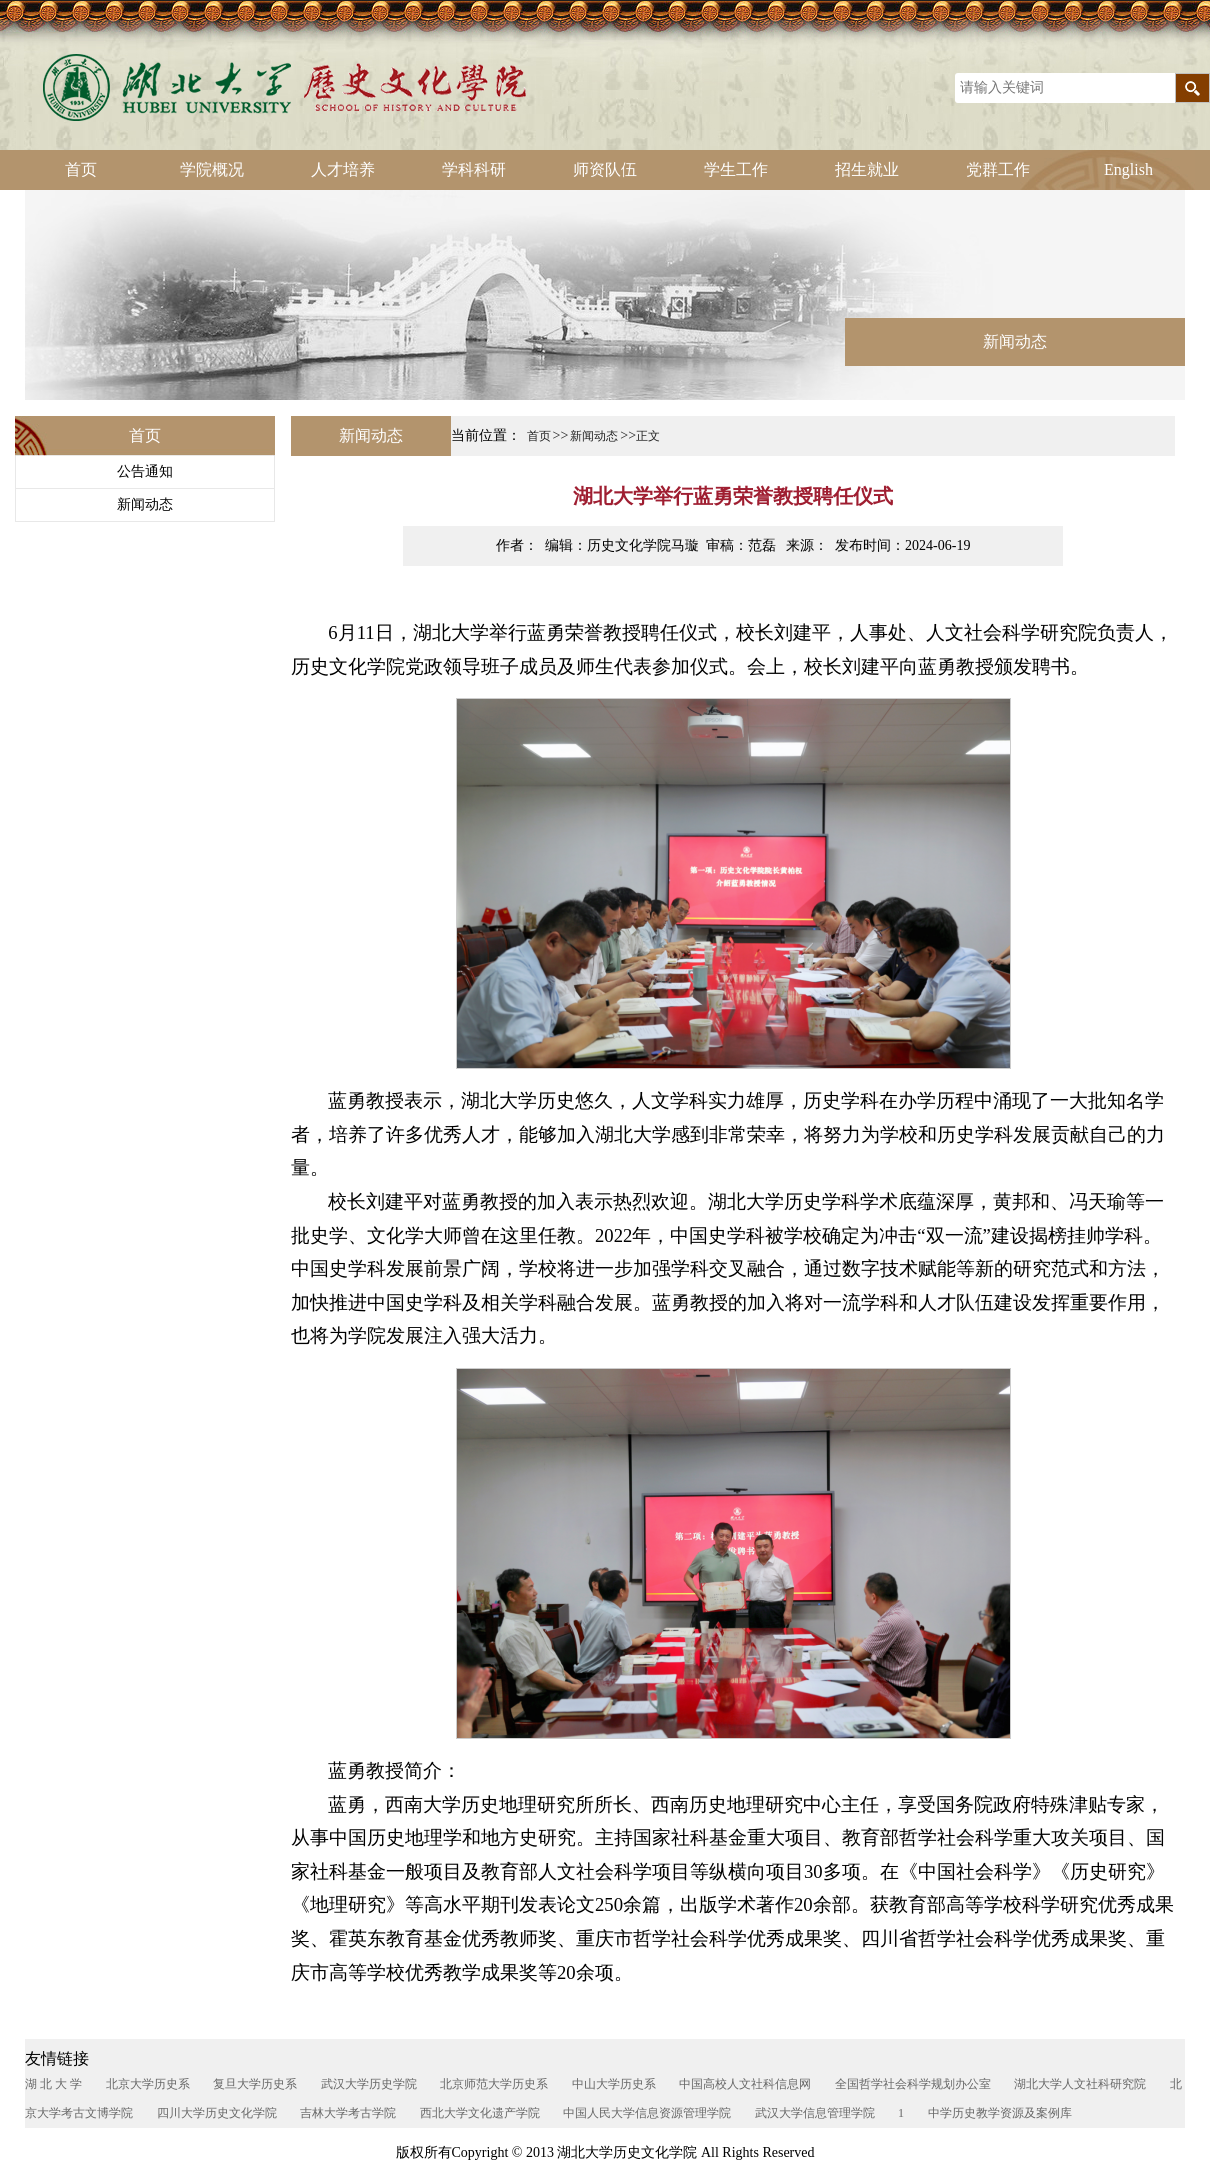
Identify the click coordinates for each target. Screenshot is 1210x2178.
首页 (81, 169)
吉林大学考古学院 (348, 2113)
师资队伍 (605, 169)
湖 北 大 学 (53, 2084)
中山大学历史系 (614, 2084)
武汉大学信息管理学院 (815, 2113)
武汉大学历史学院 (369, 2084)
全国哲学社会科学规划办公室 (913, 2084)
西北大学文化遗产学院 (480, 2113)
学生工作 (736, 169)
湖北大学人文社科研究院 (1080, 2084)
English (1128, 169)
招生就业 (867, 169)
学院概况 (212, 169)
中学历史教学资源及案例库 (1000, 2113)
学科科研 (474, 169)
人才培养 (343, 169)
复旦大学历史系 (255, 2084)
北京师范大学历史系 (494, 2084)
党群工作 (998, 169)
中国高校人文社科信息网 (745, 2084)
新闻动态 (145, 504)
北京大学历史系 (148, 2084)
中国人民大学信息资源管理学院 (647, 2113)
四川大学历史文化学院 (217, 2113)
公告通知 (145, 471)
